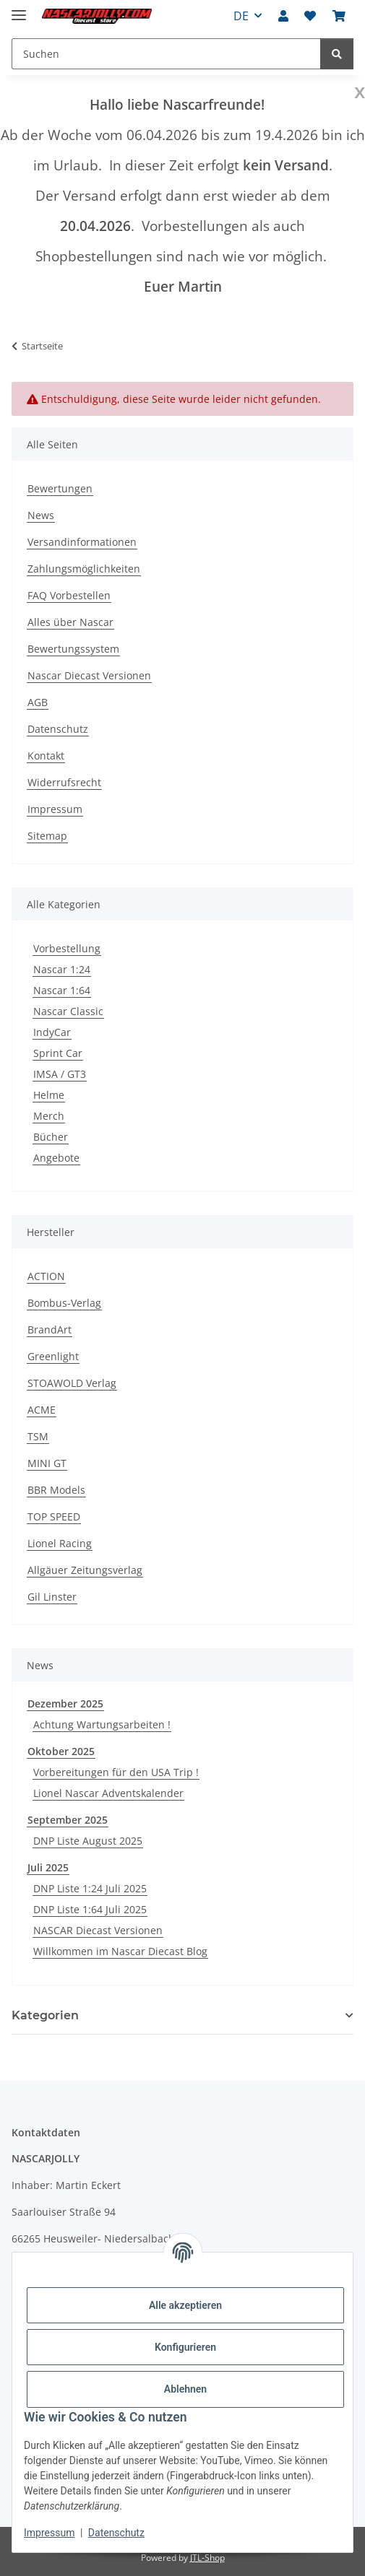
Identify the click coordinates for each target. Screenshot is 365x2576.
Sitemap (47, 836)
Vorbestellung (66, 948)
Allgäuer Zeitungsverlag (84, 1570)
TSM (37, 1436)
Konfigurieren (185, 2347)
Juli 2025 (48, 1867)
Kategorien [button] (45, 2015)
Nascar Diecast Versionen (89, 675)
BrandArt (49, 1329)
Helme (48, 1095)
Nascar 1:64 (61, 990)
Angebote (56, 1158)
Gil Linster (52, 1597)
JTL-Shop (207, 2557)
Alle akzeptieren (185, 2305)
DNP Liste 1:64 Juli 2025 (90, 1909)
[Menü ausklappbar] (19, 9)
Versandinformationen (82, 542)
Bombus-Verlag (64, 1303)
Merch (48, 1116)
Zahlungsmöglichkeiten (83, 568)
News (40, 515)
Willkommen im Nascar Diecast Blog (120, 1951)
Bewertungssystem (73, 649)
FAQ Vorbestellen (69, 595)
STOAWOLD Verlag (71, 1383)
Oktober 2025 (61, 1751)
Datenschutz (116, 2532)
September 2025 (67, 1820)
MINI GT (46, 1463)
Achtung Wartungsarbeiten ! (102, 1724)
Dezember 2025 (65, 1703)
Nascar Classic (68, 1011)
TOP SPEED (53, 1516)
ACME (41, 1410)
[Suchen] (336, 53)
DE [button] (241, 16)
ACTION (46, 1276)
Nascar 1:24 (61, 969)
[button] (283, 15)
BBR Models (56, 1490)
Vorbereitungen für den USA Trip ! (116, 1772)
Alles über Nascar (70, 622)
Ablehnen (185, 2389)
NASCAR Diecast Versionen (98, 1930)
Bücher (50, 1137)
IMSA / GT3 (59, 1074)
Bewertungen (60, 488)
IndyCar (52, 1032)
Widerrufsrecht (64, 782)
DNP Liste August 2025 (87, 1841)
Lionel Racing (59, 1543)
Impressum (49, 2532)
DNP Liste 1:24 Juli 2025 (90, 1888)
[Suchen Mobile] (166, 53)
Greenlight (53, 1356)
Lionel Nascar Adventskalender (108, 1793)
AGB (37, 702)
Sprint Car (57, 1053)
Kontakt (45, 755)
